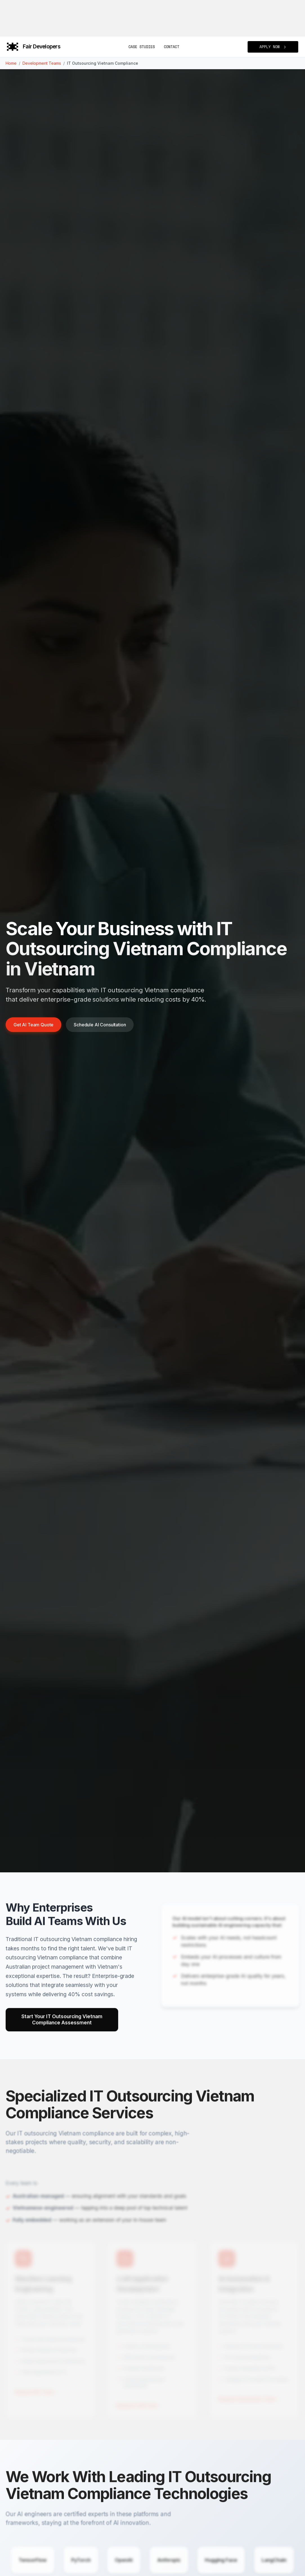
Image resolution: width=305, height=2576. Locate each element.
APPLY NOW (272, 47)
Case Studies (142, 47)
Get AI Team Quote (33, 1024)
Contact (171, 47)
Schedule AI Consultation (100, 1024)
